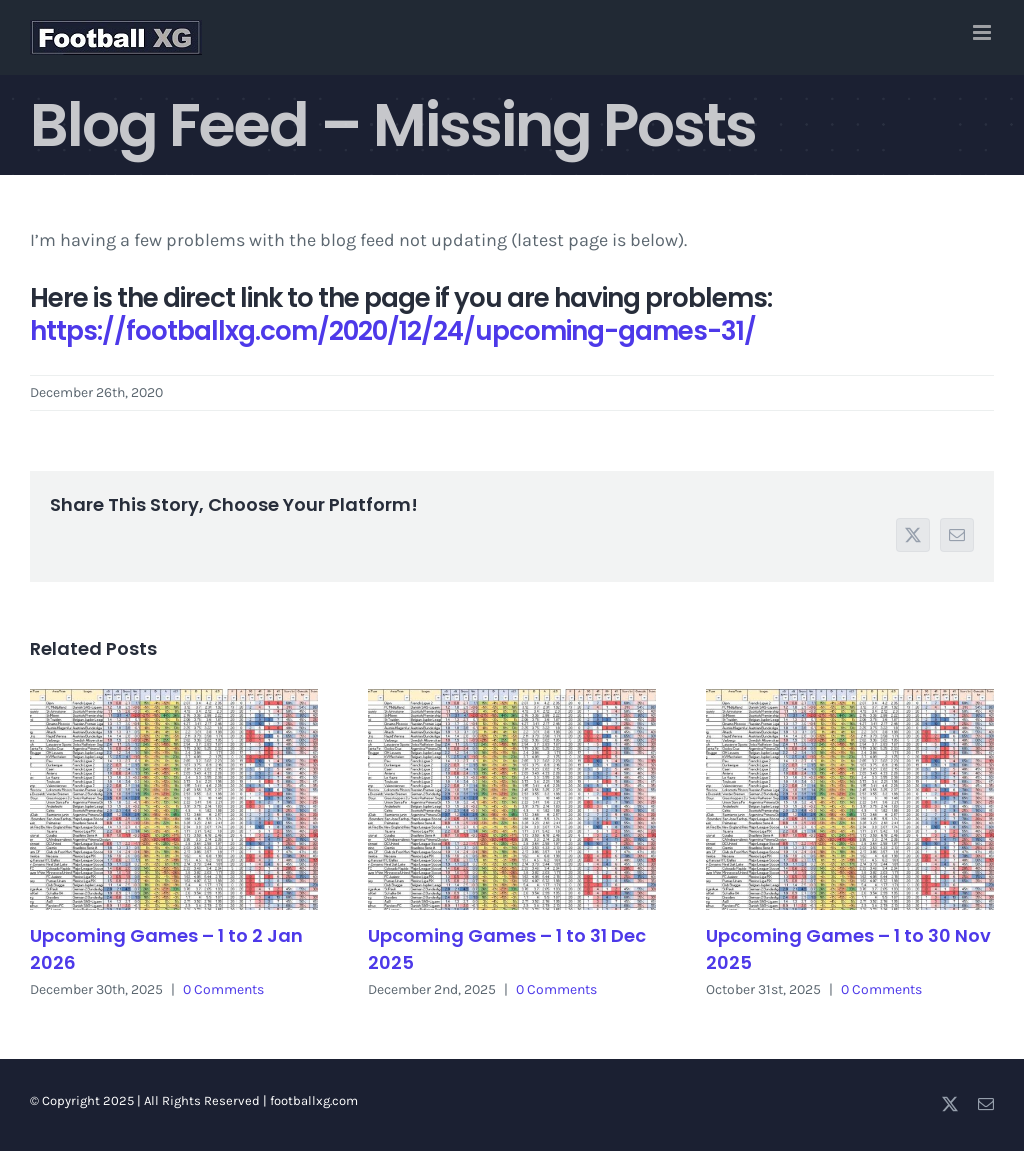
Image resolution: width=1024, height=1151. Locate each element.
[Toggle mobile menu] (983, 32)
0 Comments (223, 989)
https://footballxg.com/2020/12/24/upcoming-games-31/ (393, 331)
